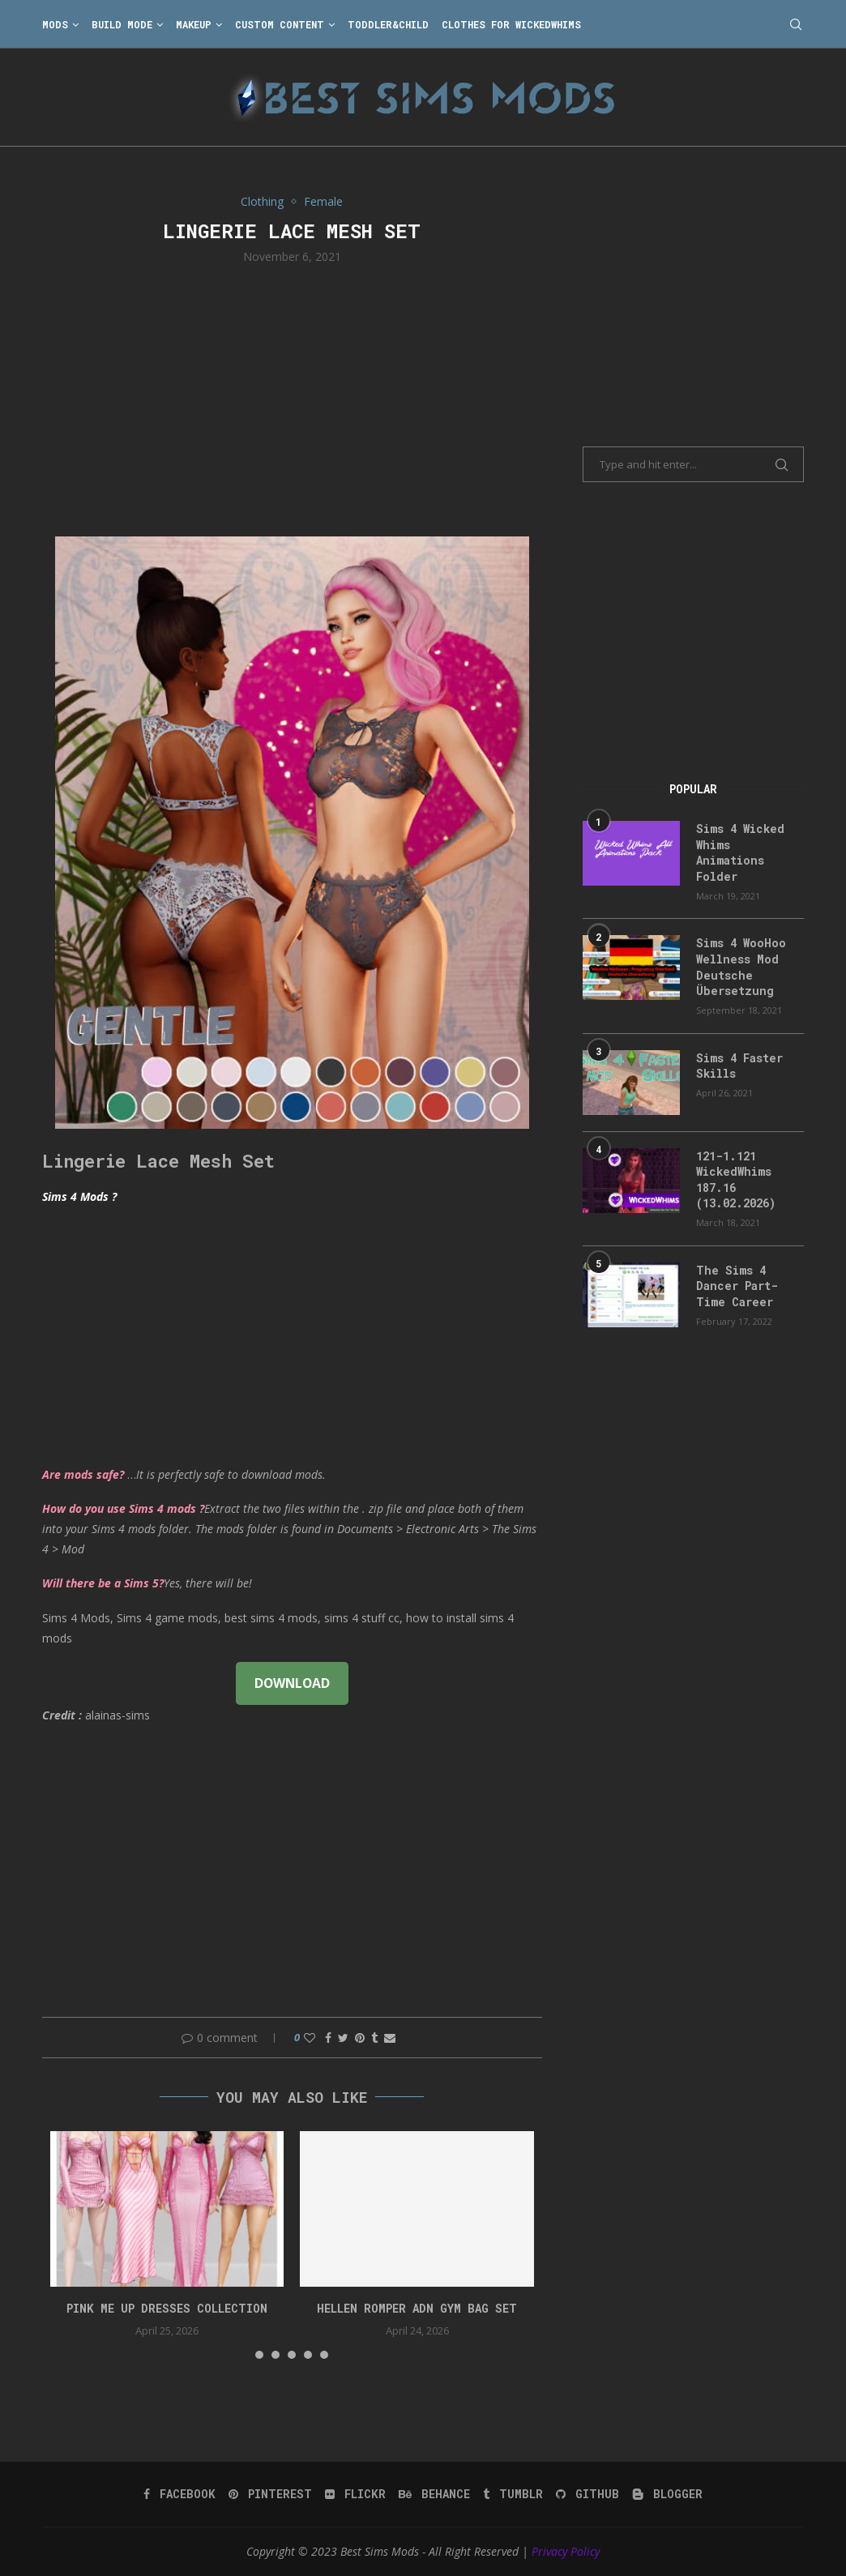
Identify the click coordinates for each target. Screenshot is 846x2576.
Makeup (194, 24)
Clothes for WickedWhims (511, 24)
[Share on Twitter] (343, 2037)
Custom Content (279, 24)
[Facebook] (179, 2494)
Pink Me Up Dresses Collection (166, 2308)
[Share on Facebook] (328, 2037)
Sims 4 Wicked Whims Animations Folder (740, 852)
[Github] (587, 2494)
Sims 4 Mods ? (79, 1196)
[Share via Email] (389, 2037)
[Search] (796, 24)
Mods (55, 24)
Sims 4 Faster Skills (739, 1066)
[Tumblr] (513, 2494)
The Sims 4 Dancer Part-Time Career (737, 1285)
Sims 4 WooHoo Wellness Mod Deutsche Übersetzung (741, 966)
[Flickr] (355, 2494)
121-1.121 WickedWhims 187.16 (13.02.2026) (736, 1179)
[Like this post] (309, 2037)
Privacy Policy (566, 2551)
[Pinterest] (270, 2494)
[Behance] (434, 2494)
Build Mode (122, 24)
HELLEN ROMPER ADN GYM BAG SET (417, 2308)
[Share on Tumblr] (374, 2037)
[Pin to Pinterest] (360, 2037)
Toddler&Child (388, 24)
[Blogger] (667, 2494)
